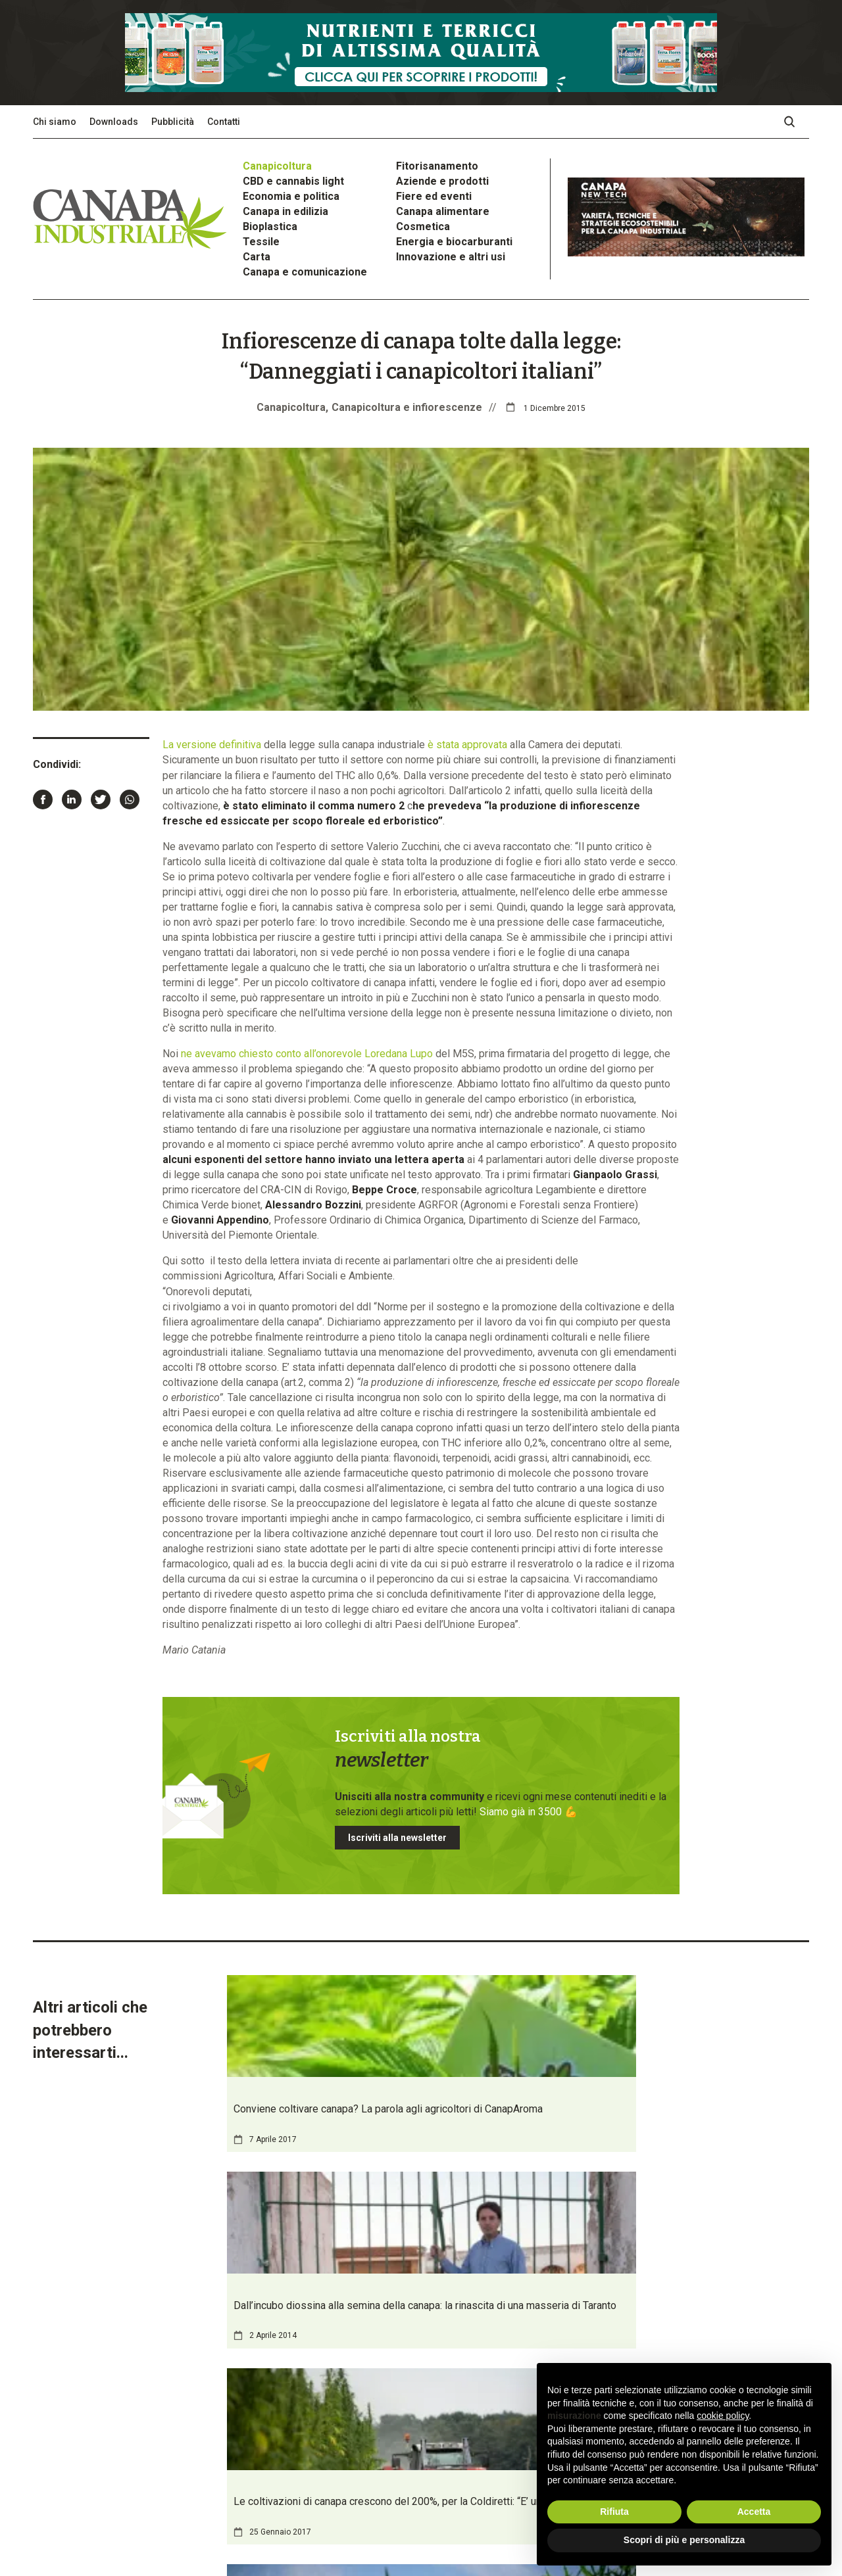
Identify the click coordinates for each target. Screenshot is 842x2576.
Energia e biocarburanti (454, 241)
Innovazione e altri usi (450, 256)
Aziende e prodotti (442, 181)
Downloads (113, 121)
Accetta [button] (754, 2511)
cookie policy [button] (723, 2415)
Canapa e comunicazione (305, 272)
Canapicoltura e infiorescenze (407, 407)
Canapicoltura (277, 166)
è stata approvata (467, 744)
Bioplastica (270, 226)
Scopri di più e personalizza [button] (684, 2540)
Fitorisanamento (437, 166)
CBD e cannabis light (293, 181)
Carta (256, 256)
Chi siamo (54, 121)
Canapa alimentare (442, 211)
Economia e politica (291, 196)
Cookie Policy (205, 2518)
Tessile (261, 241)
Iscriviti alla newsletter (397, 1837)
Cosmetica (423, 226)
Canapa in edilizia (285, 211)
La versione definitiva (211, 744)
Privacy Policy (147, 2518)
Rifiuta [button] (614, 2511)
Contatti (223, 121)
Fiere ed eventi (434, 196)
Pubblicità (172, 121)
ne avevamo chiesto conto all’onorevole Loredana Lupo (307, 1053)
